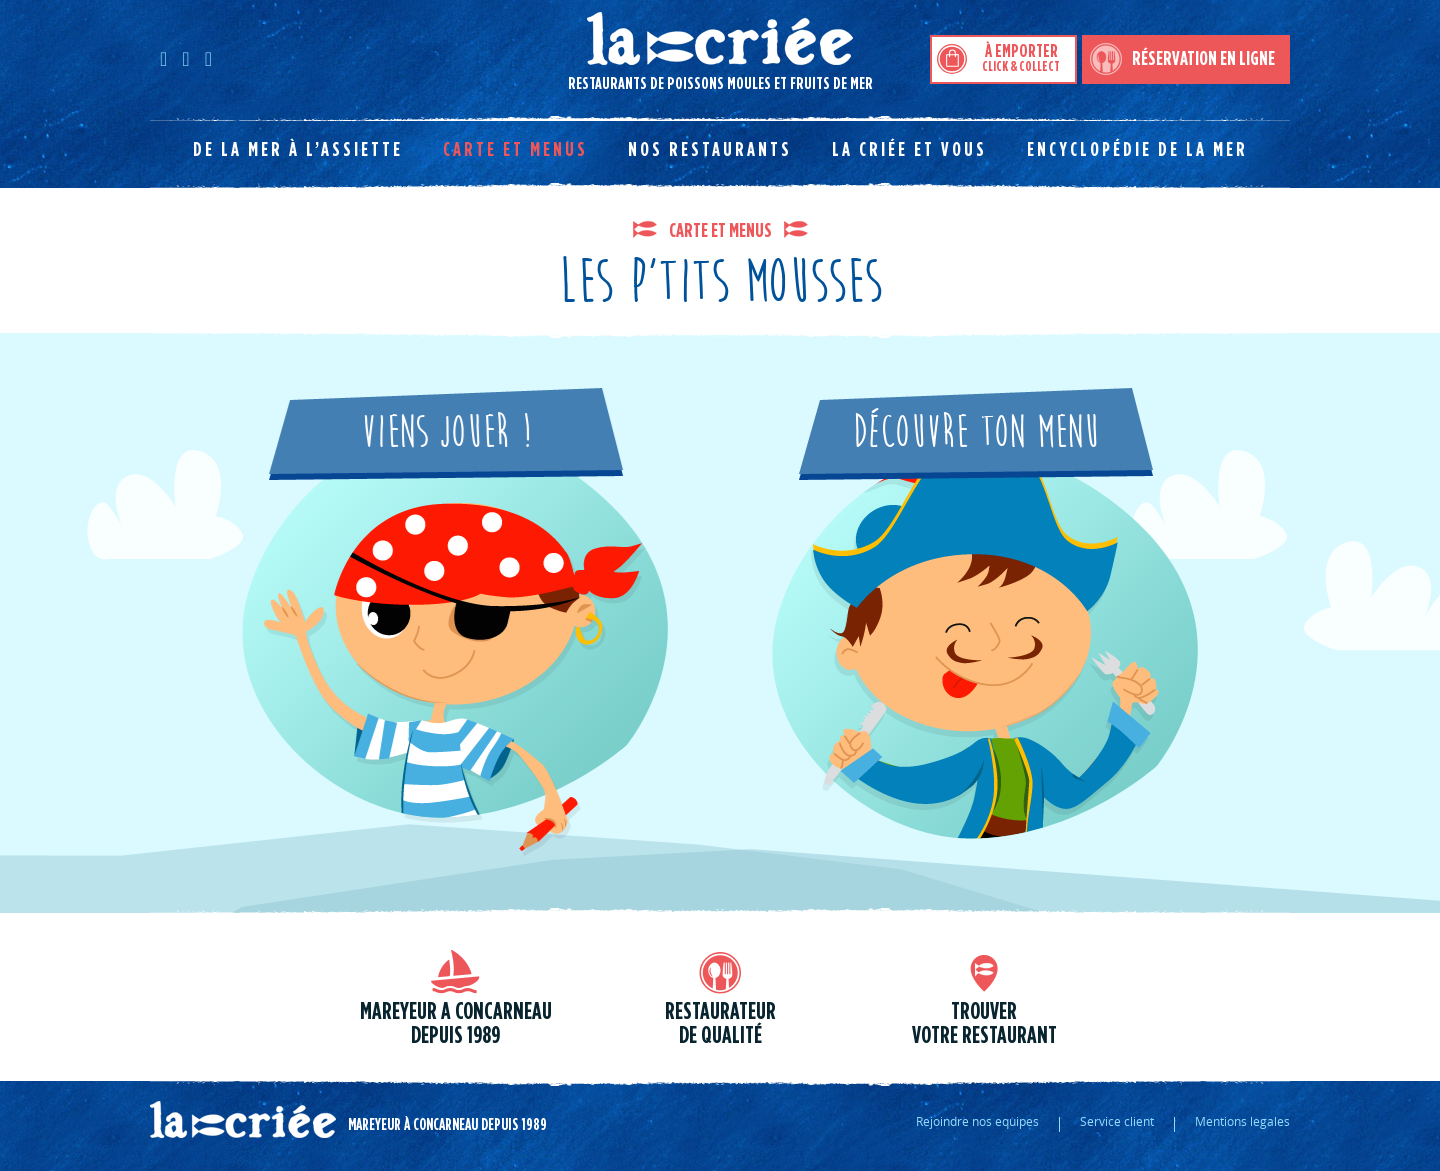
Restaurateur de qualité (720, 1024)
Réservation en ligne (1203, 59)
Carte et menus (515, 150)
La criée (243, 1120)
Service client (1117, 1121)
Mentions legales (1242, 1121)
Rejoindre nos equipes (977, 1121)
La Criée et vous (909, 150)
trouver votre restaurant (984, 1024)
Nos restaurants (710, 150)
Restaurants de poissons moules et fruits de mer (511, 51)
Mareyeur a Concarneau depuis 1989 (456, 1024)
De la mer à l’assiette (298, 150)
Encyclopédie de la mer (1137, 150)
